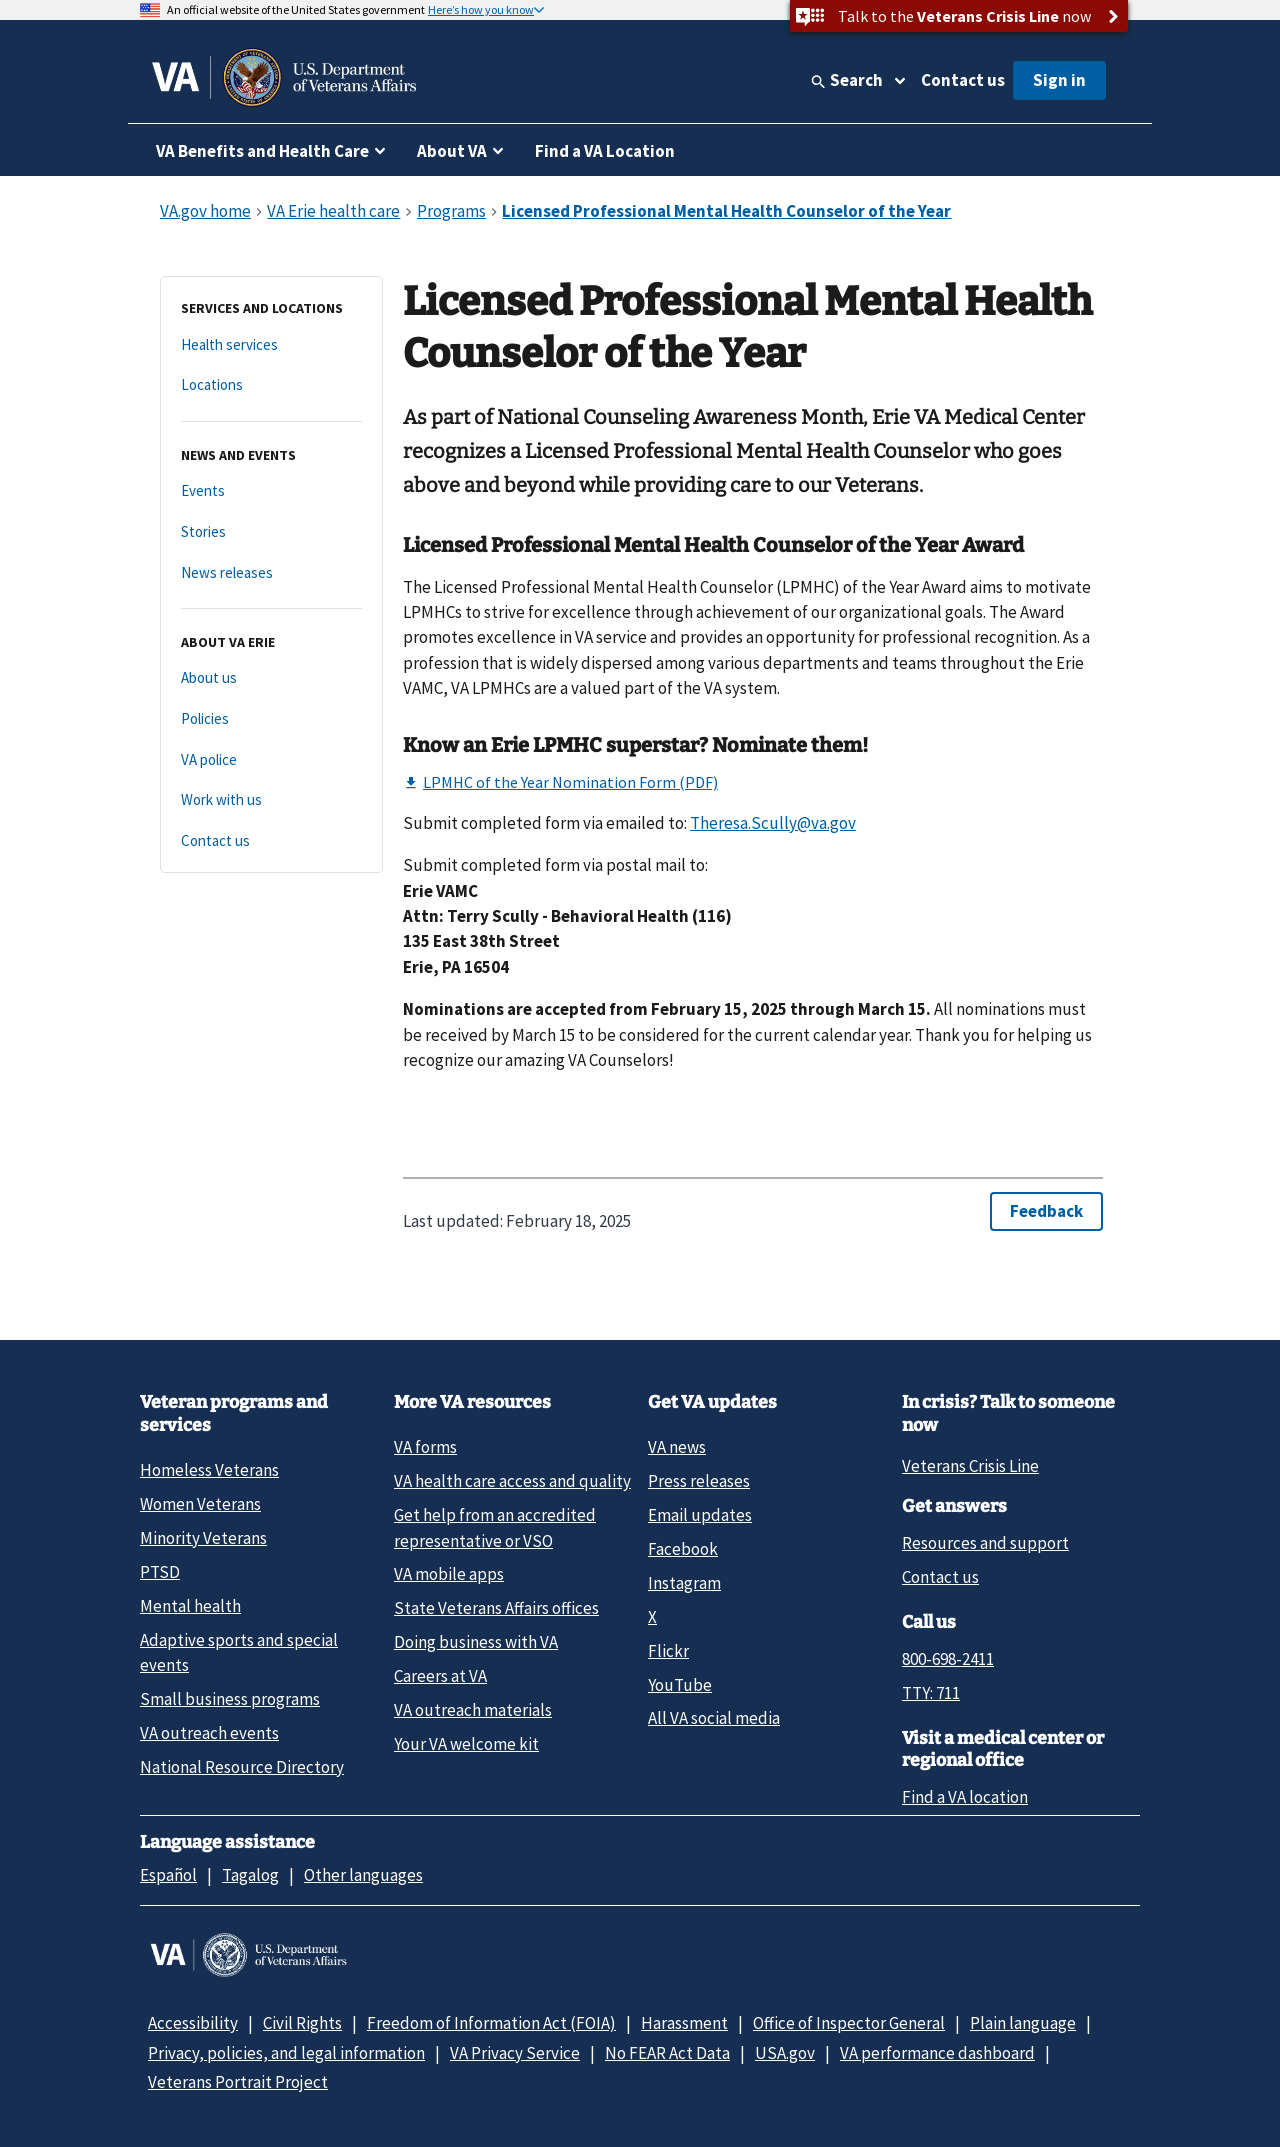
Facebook (683, 1549)
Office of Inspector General (849, 2023)
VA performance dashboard (937, 2053)
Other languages (363, 1875)
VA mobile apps (449, 1574)
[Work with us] (271, 800)
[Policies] (271, 719)
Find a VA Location (605, 151)
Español (168, 1875)
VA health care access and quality (512, 1481)
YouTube (680, 1685)
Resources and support (985, 1543)
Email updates (700, 1515)
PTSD (160, 1572)
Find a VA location (965, 1797)
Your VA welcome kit (466, 1744)
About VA (452, 151)
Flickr (668, 1651)
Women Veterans (200, 1504)
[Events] (271, 491)
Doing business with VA (476, 1642)
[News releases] (271, 573)
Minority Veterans (203, 1538)
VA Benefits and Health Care (262, 151)
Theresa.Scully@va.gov (773, 823)
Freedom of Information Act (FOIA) (491, 2023)
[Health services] (271, 345)
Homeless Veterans (209, 1470)
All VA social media (714, 1718)
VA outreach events (209, 1733)
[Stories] (271, 532)
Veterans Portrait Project (238, 2082)
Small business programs (230, 1699)
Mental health (190, 1606)
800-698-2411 (948, 1659)
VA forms (425, 1447)
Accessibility (193, 2023)
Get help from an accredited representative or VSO (495, 1527)
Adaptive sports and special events (239, 1652)
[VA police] (271, 760)
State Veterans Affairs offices (496, 1608)
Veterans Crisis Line (970, 1466)
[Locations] (271, 385)
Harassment (684, 2023)
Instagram (684, 1583)
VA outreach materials (473, 1710)
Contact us (963, 80)
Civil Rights (302, 2023)
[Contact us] (271, 841)
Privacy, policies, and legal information (286, 2053)
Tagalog (250, 1875)
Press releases (699, 1481)
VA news (677, 1447)
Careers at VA (440, 1676)
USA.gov (785, 2053)
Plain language (1023, 2023)
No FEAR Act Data (667, 2053)
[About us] (271, 678)
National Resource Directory (242, 1767)
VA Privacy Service (515, 2053)
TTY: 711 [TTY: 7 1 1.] (931, 1693)
